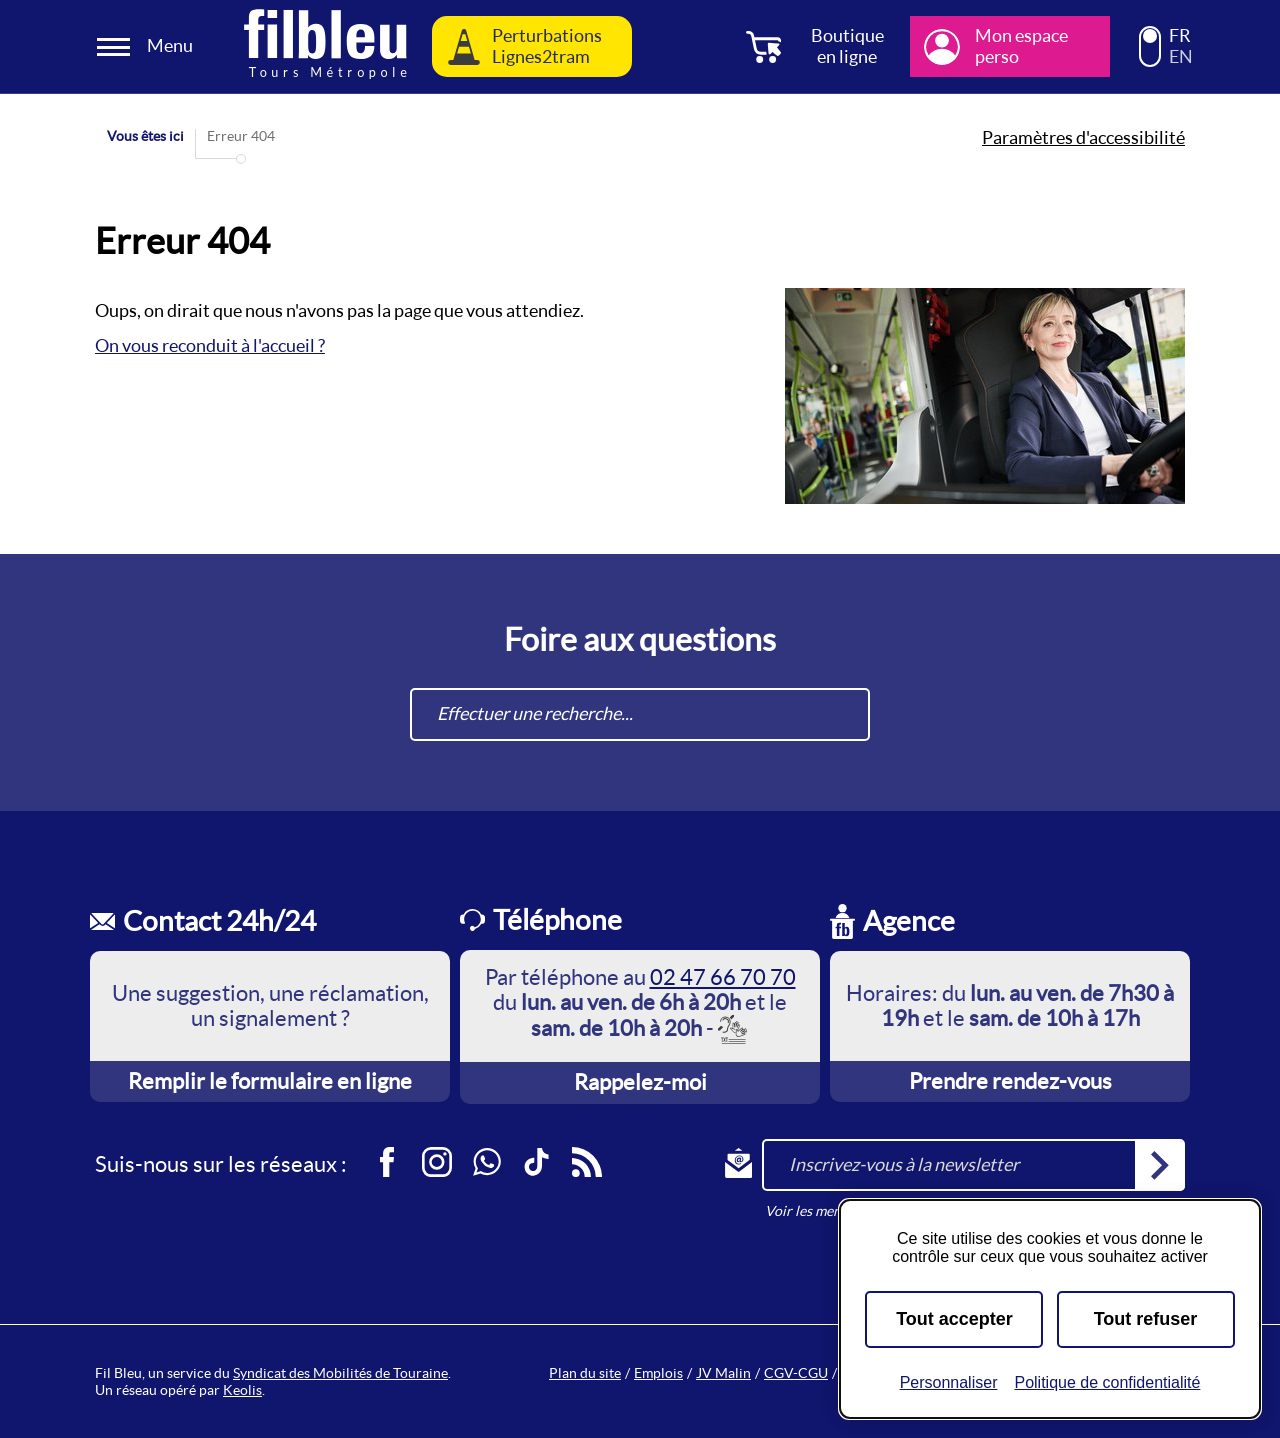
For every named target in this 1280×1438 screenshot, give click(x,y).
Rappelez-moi (640, 1082)
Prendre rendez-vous (1010, 1081)
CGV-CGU (796, 1373)
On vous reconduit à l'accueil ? (210, 345)
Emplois (658, 1373)
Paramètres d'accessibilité (1083, 138)
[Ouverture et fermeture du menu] (148, 46)
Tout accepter (954, 1319)
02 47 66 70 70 (723, 977)
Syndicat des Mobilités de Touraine (340, 1373)
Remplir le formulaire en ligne (270, 1081)
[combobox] (640, 714)
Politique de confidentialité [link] (1107, 1382)
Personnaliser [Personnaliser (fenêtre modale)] (949, 1382)
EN (1181, 57)
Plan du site (585, 1373)
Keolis (242, 1390)
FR (1180, 36)
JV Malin (723, 1373)
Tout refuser (1146, 1319)
